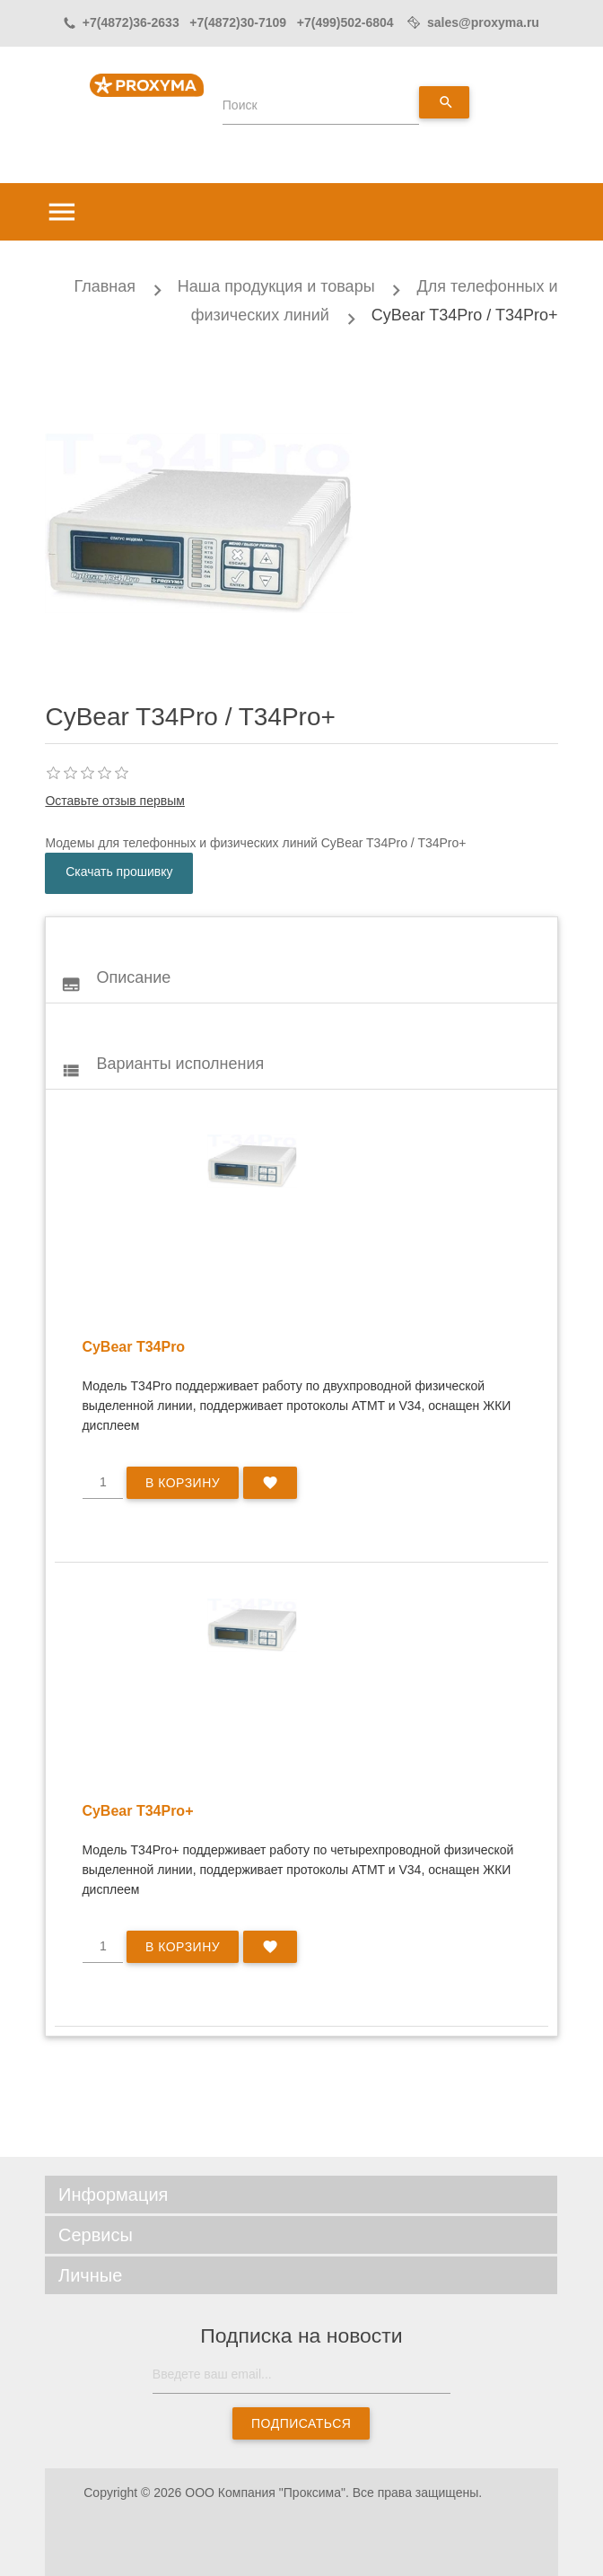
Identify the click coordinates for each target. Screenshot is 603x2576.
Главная (104, 286)
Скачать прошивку (119, 871)
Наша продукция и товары (276, 286)
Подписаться (301, 2423)
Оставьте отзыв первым (114, 800)
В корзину (182, 1483)
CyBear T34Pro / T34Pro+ (464, 315)
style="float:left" (252, 1161)
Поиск (240, 105)
